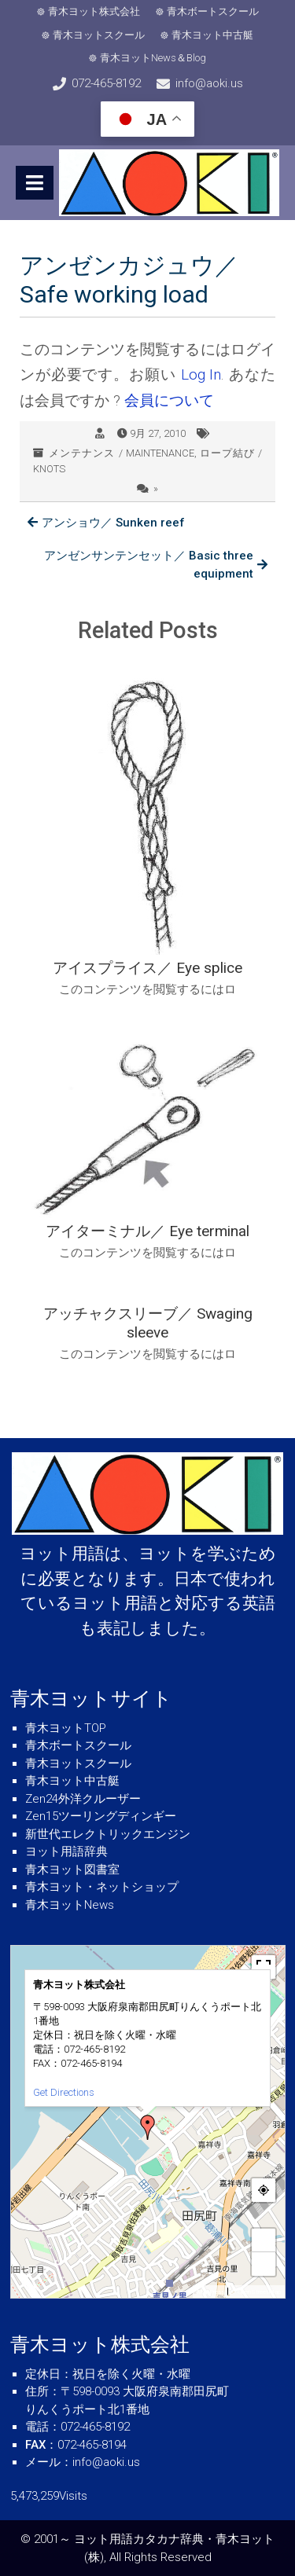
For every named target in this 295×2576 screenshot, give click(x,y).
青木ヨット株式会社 (94, 11)
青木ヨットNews (69, 1905)
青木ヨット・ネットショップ (102, 1887)
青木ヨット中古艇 (212, 35)
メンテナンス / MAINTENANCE (121, 453)
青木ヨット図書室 (72, 1869)
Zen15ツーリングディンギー (100, 1816)
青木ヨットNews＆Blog (153, 58)
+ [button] (263, 2240)
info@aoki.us (209, 83)
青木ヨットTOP (65, 1728)
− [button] (263, 2263)
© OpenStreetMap (256, 2291)
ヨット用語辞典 (66, 1851)
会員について (169, 400)
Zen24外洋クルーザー (83, 1799)
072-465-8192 (106, 83)
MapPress (210, 2291)
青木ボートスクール (213, 11)
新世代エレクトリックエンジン (107, 1834)
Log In (201, 374)
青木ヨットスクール (99, 35)
